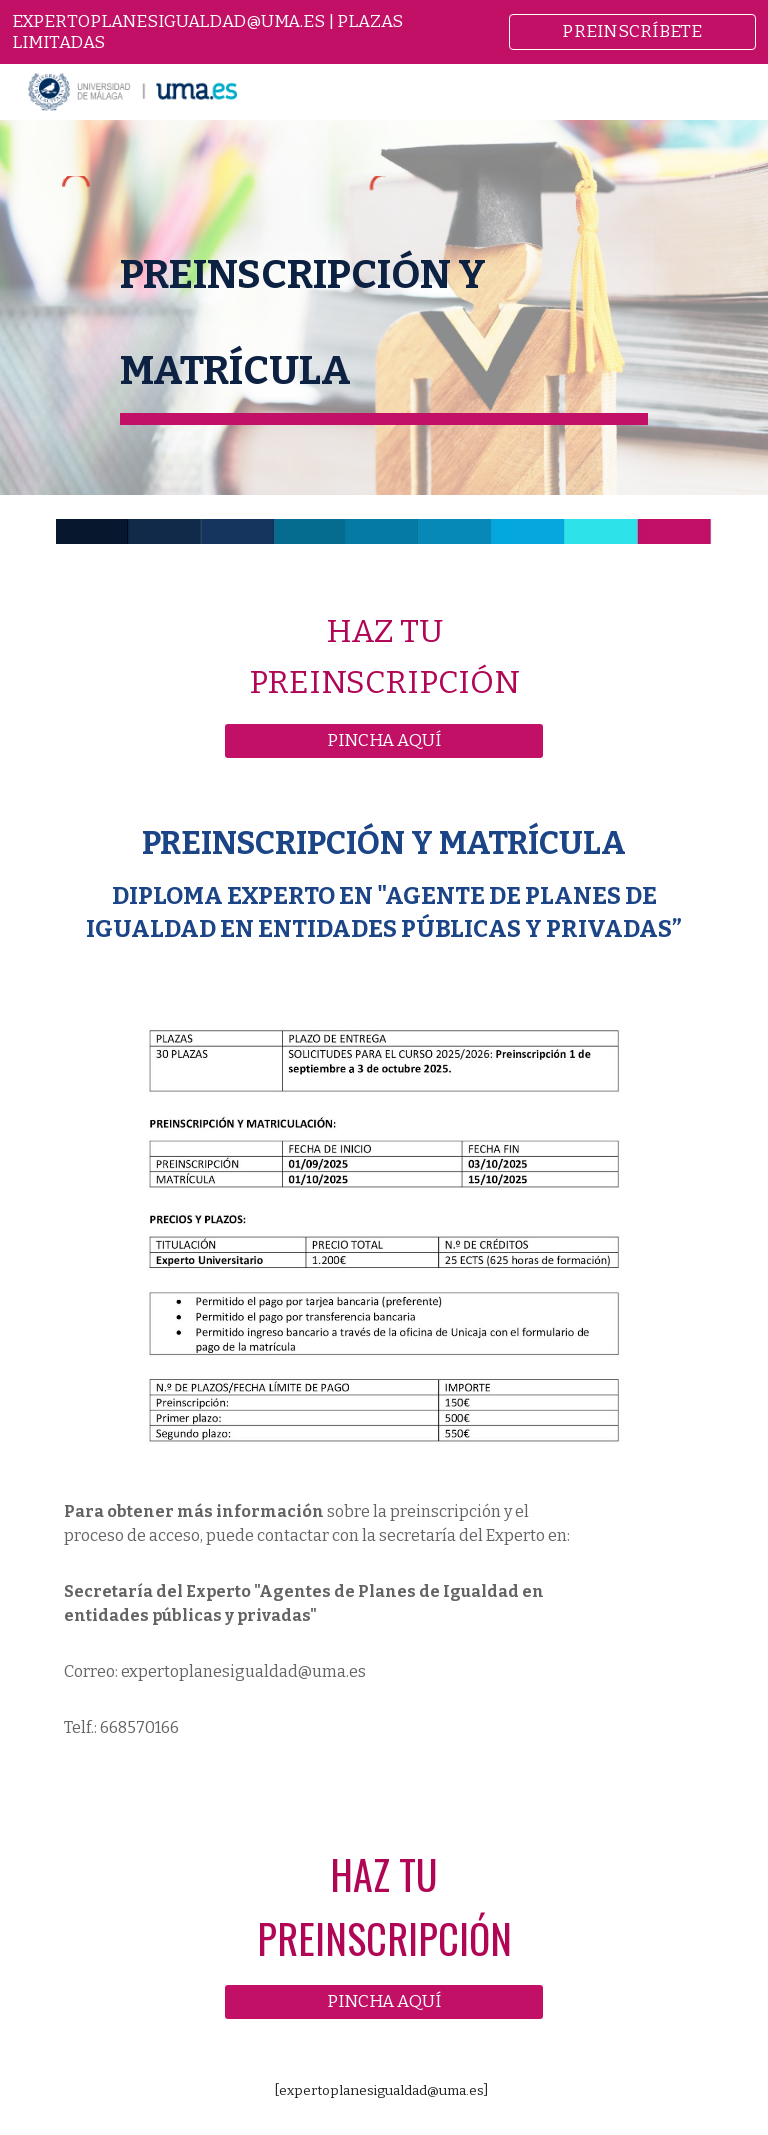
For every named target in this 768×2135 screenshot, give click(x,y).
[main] (383, 319)
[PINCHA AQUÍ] (383, 740)
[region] (384, 32)
